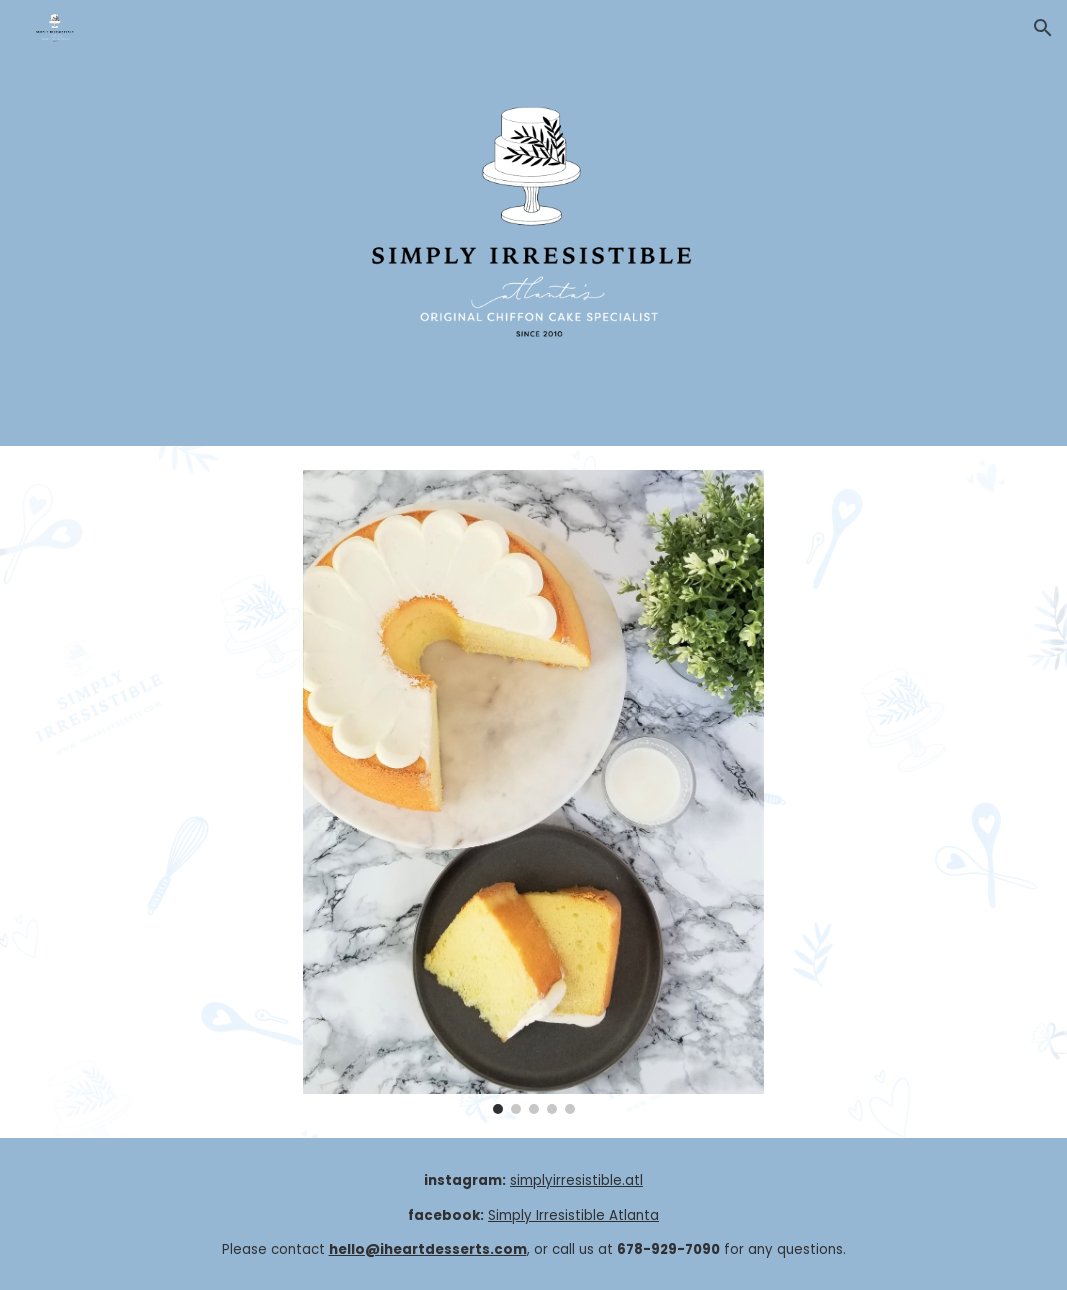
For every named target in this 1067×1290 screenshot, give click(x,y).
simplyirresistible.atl (576, 1180)
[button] (1043, 28)
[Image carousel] (533, 792)
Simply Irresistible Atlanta (573, 1215)
